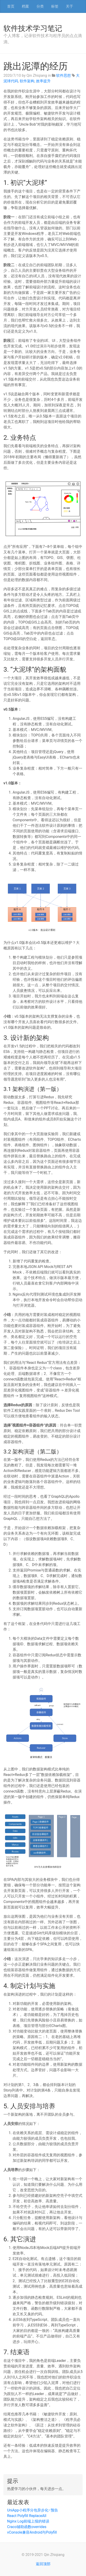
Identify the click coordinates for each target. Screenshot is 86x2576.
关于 (69, 6)
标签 (54, 6)
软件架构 (27, 81)
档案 (25, 6)
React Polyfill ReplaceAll (26, 2516)
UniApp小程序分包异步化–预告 (32, 2510)
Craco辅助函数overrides (26, 2527)
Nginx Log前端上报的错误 (28, 2521)
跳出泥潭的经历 (35, 66)
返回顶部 (43, 2564)
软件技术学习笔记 (32, 28)
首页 (10, 6)
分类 (40, 6)
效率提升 (43, 81)
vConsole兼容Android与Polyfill (32, 2532)
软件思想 (63, 75)
